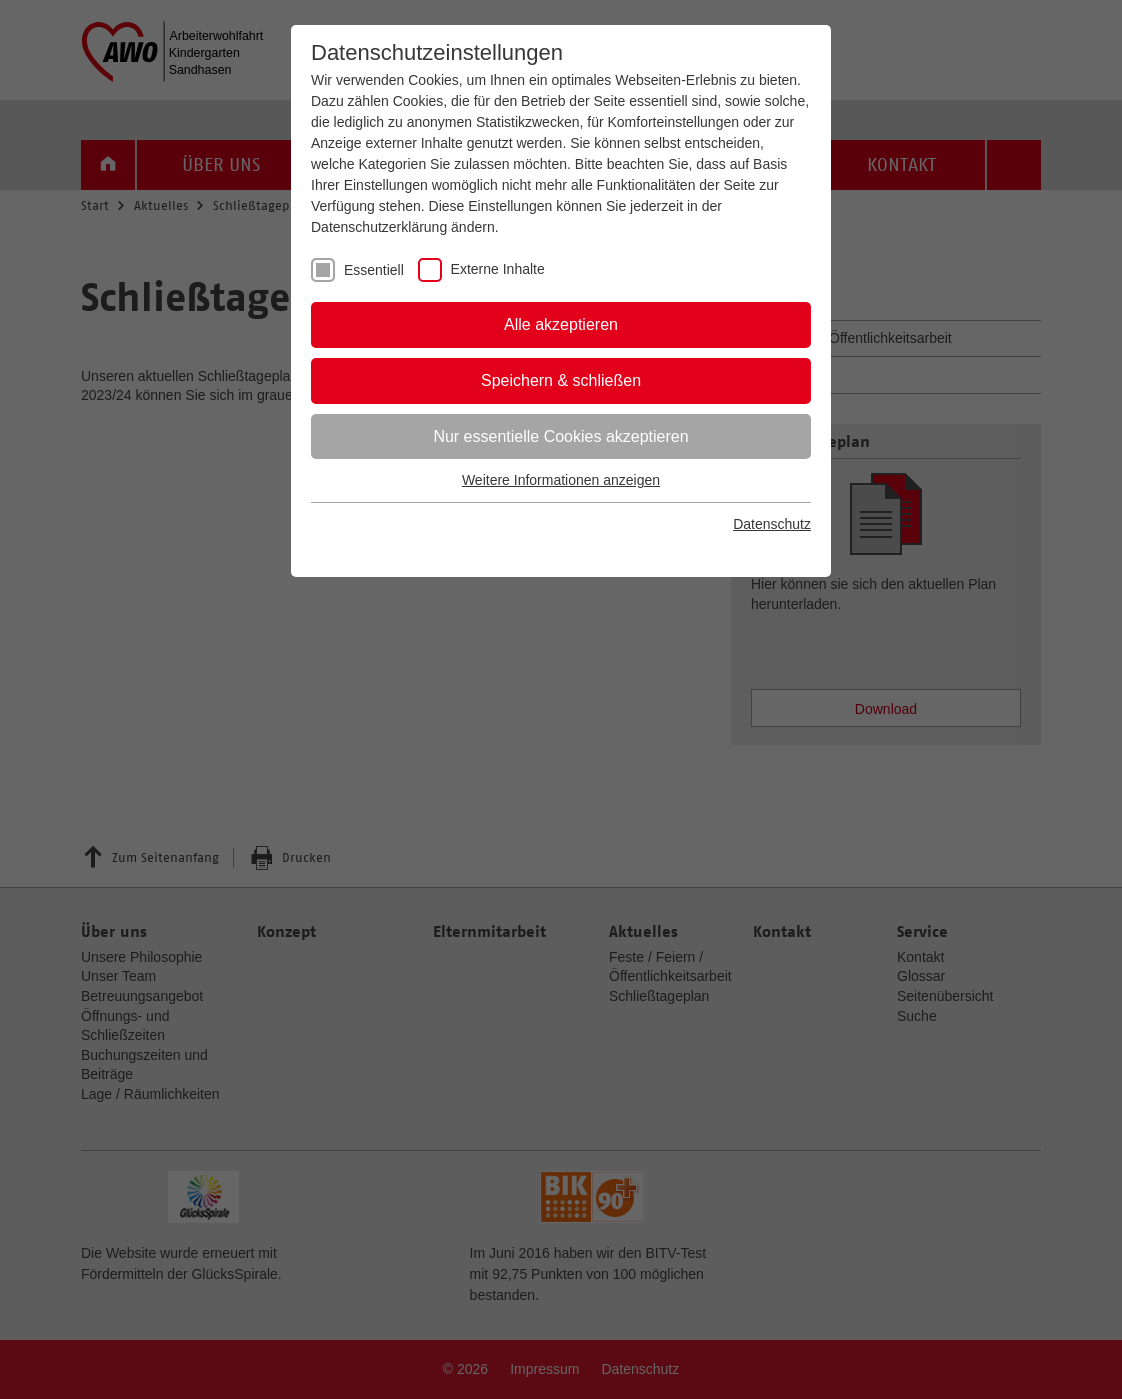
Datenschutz (772, 524)
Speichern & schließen (561, 380)
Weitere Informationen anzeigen (561, 480)
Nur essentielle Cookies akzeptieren (560, 436)
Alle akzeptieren (561, 324)
